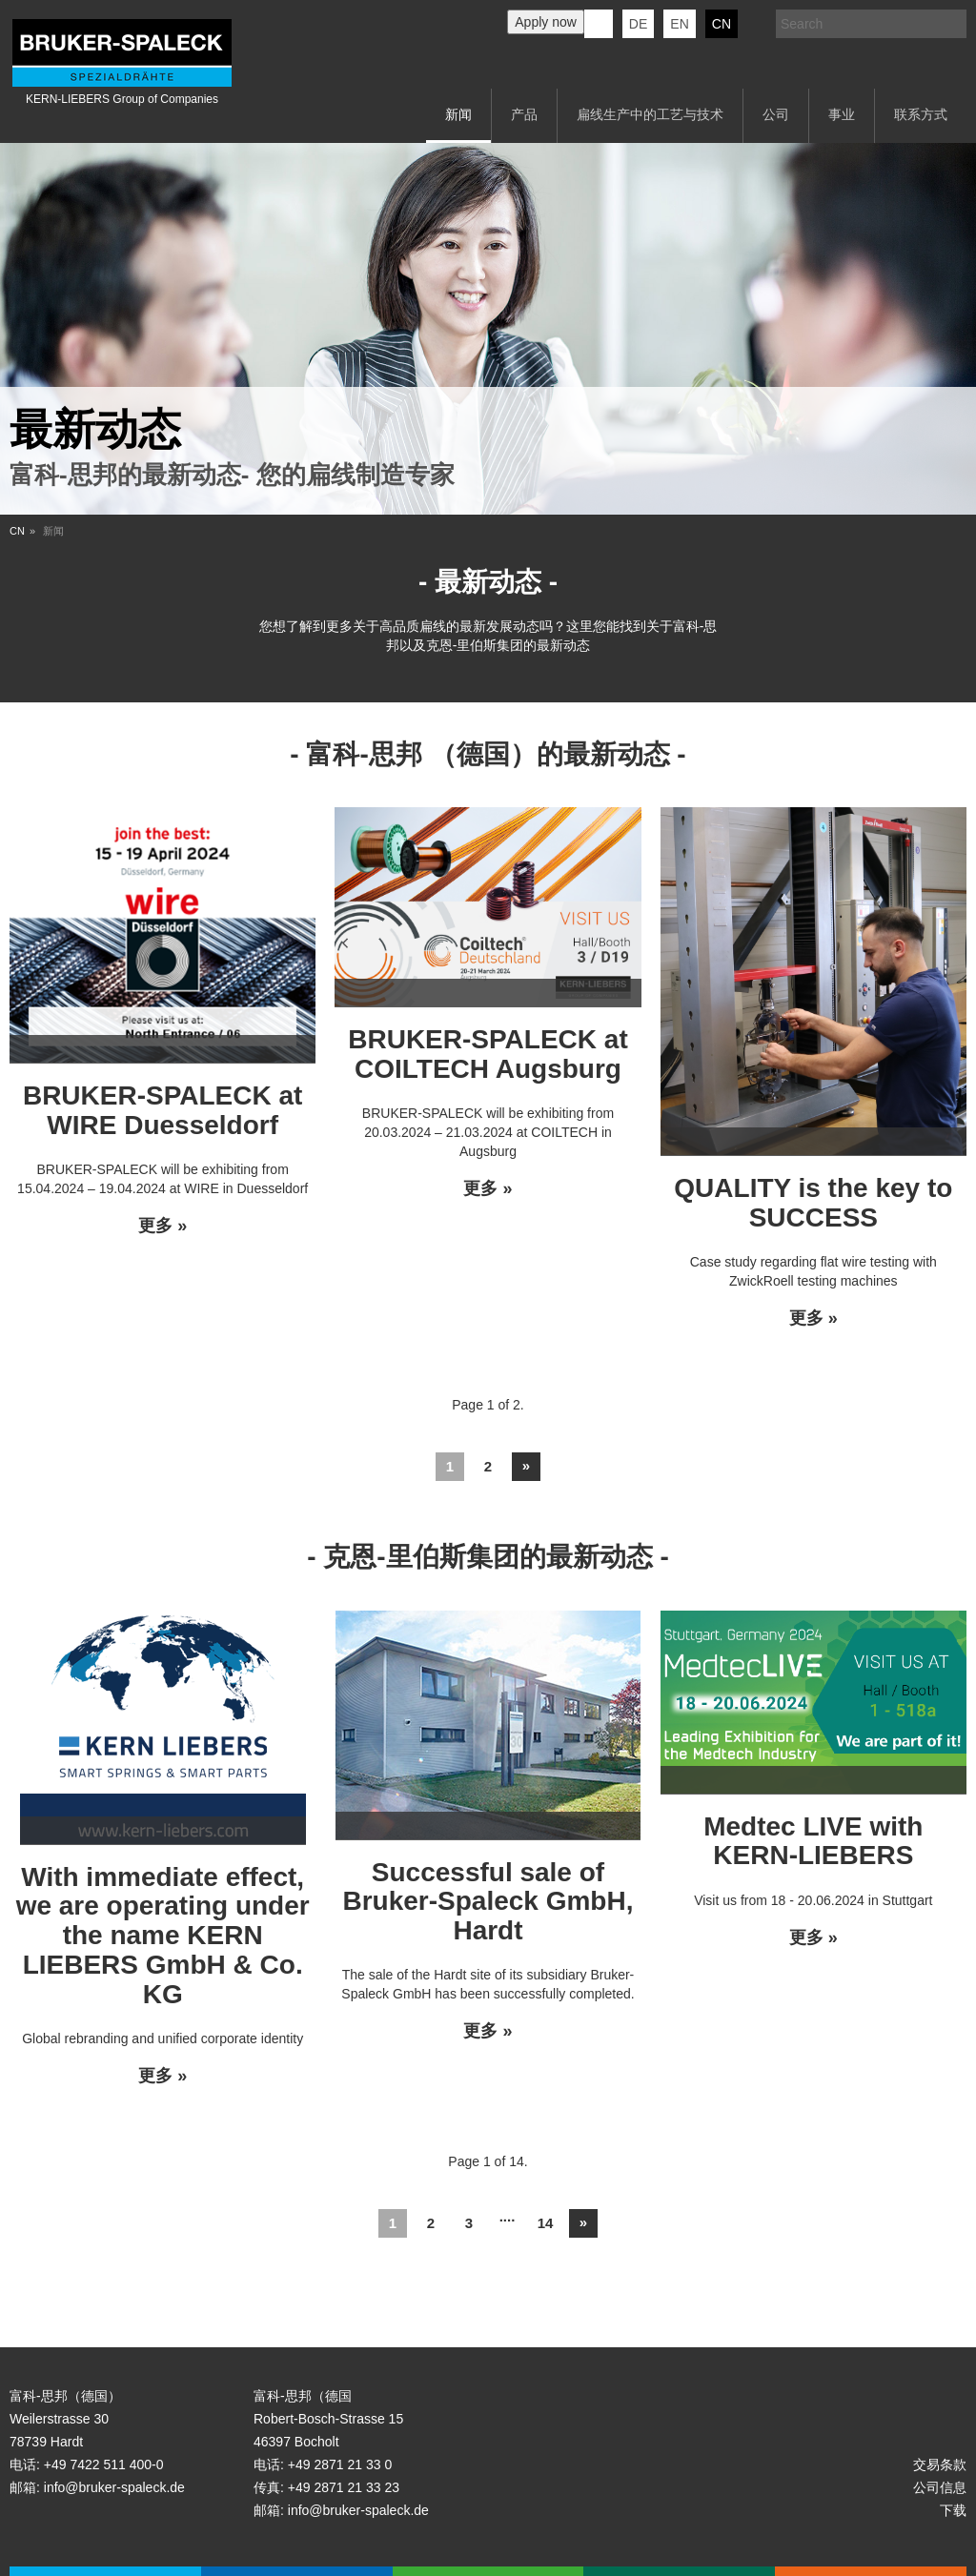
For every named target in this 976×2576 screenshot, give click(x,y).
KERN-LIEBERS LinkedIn (598, 24)
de (638, 23)
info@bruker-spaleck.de (114, 2487)
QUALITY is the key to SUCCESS (813, 1202)
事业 (841, 114)
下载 (953, 2510)
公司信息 (939, 2487)
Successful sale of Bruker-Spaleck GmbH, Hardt (487, 1901)
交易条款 (939, 2464)
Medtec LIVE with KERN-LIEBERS (813, 1841)
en (679, 23)
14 (546, 2223)
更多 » (162, 1226)
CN (721, 23)
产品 (524, 114)
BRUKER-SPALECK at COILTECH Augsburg (488, 1054)
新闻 (458, 114)
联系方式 (920, 114)
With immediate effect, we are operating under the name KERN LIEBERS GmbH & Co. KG (163, 1935)
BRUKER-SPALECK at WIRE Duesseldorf (163, 1110)
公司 (775, 114)
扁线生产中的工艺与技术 (650, 114)
